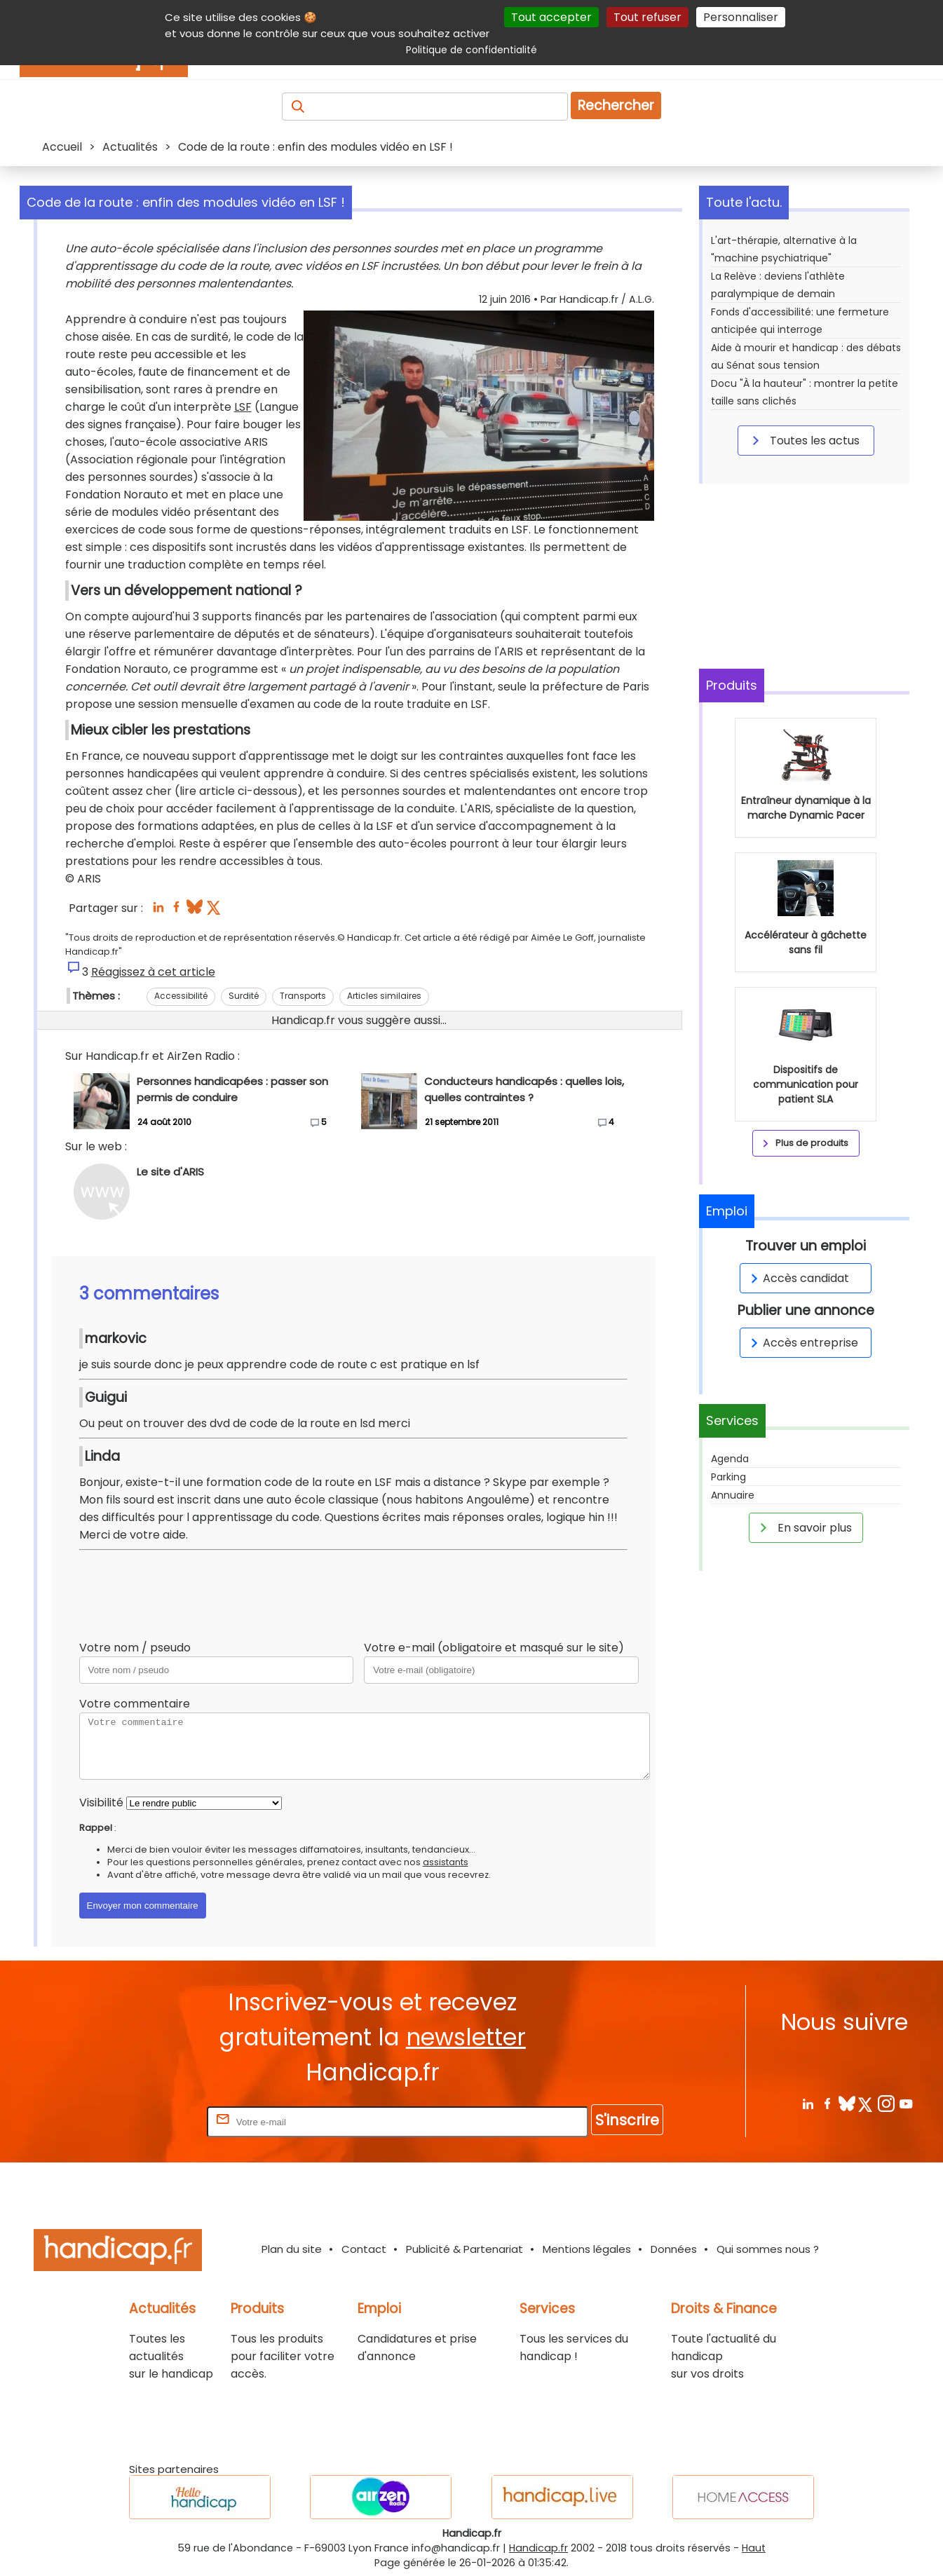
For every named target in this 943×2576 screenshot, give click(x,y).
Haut (754, 2548)
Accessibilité (181, 996)
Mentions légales (587, 2249)
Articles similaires (384, 996)
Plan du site (292, 2249)
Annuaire (732, 1495)
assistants (445, 1862)
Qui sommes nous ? (768, 2249)
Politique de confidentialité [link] (471, 50)
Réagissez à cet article (153, 972)
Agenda (730, 1459)
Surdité (244, 996)
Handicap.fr (538, 2548)
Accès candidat (797, 1278)
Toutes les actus (803, 440)
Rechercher (616, 105)
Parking (728, 1477)
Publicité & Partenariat (464, 2249)
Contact (363, 2249)
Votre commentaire (134, 1704)
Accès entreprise (802, 1342)
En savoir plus (803, 1527)
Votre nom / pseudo (135, 1648)
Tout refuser (647, 17)
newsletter (466, 2037)
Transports (303, 996)
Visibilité (101, 1802)
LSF (243, 407)
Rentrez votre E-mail (148, 2121)
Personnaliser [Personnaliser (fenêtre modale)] (740, 17)
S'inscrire (627, 2120)
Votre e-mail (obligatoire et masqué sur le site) (494, 1648)
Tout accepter (551, 17)
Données (674, 2249)
